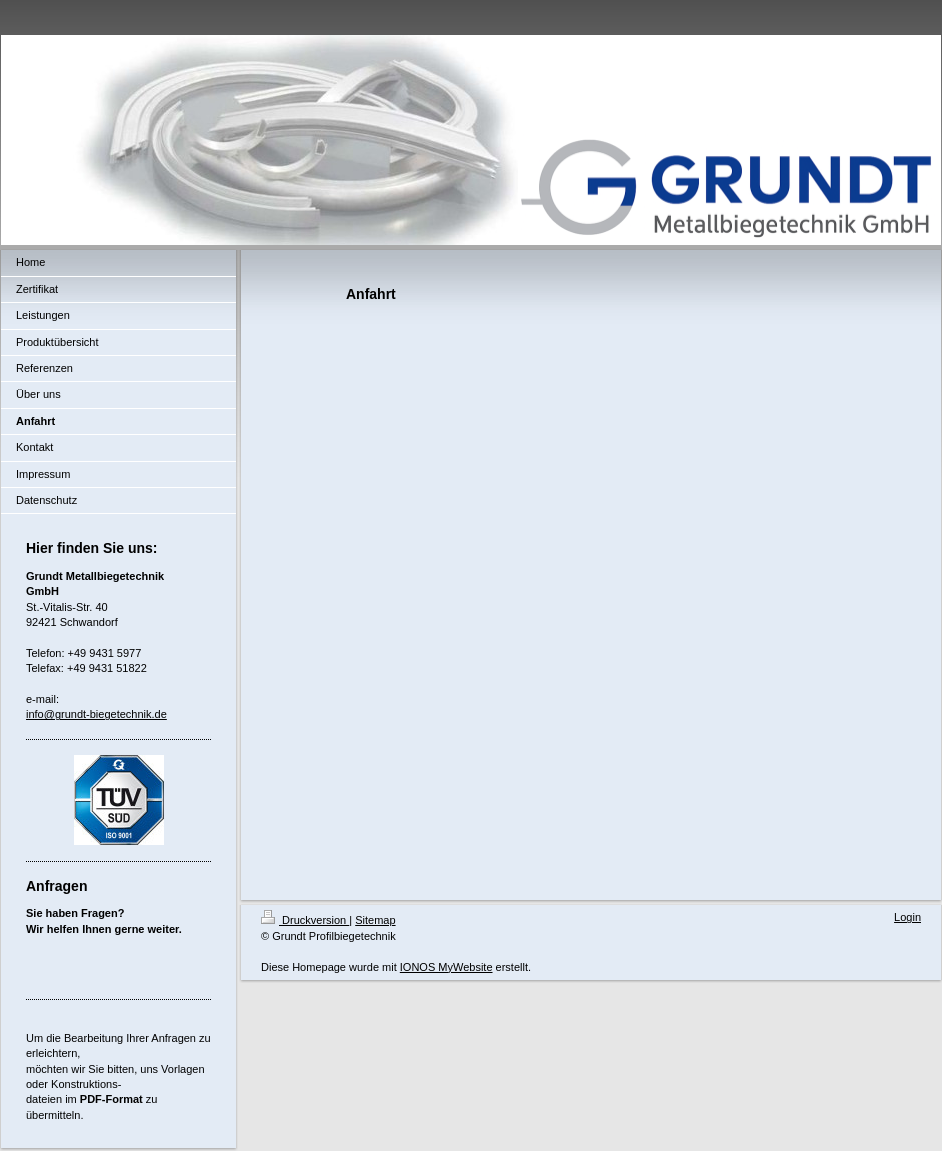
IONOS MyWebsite (446, 967)
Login (907, 917)
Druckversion (305, 920)
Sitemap (375, 920)
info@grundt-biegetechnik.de (96, 714)
